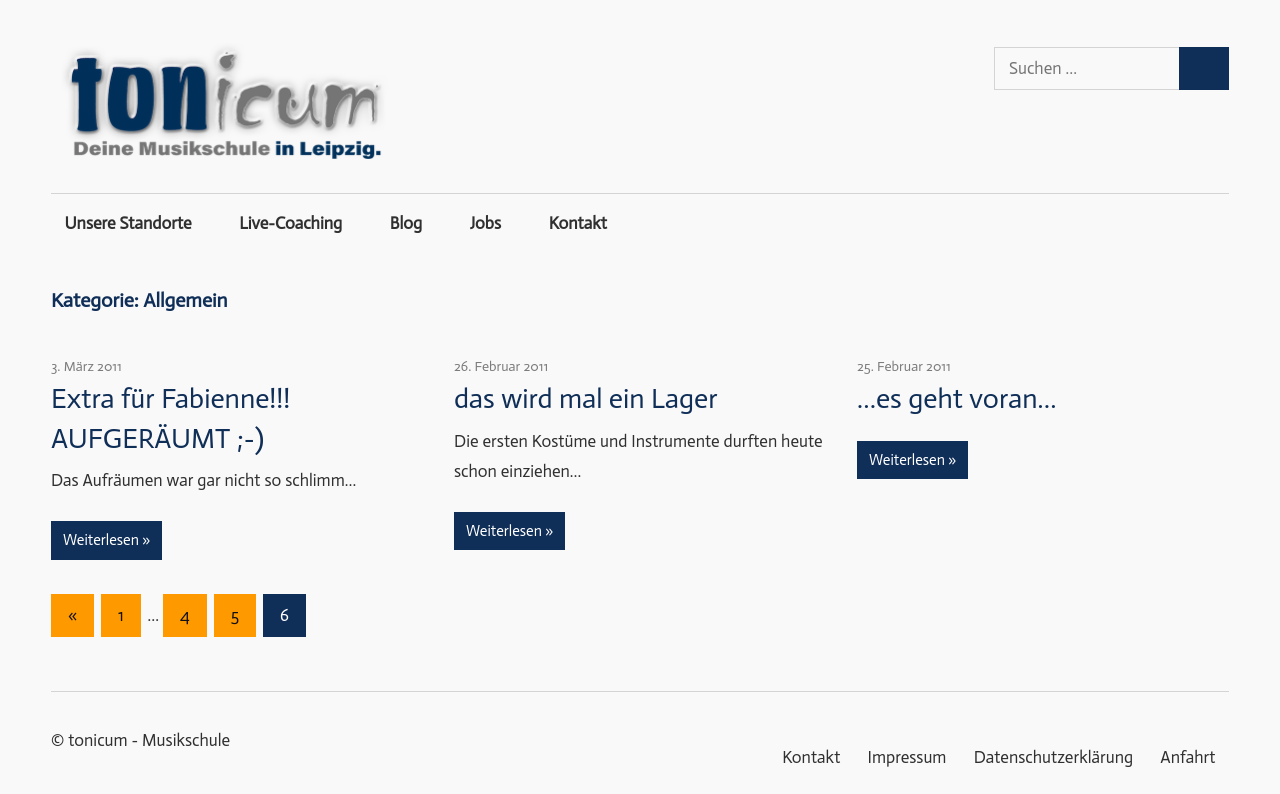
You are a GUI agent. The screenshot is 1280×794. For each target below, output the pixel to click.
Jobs (485, 223)
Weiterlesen (101, 540)
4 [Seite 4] (185, 615)
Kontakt (578, 223)
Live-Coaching (290, 223)
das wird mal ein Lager (586, 398)
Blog (406, 223)
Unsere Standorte (128, 223)
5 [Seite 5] (235, 615)
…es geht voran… (956, 398)
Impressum (907, 757)
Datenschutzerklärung (1054, 757)
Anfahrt (1187, 757)
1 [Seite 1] (121, 615)
